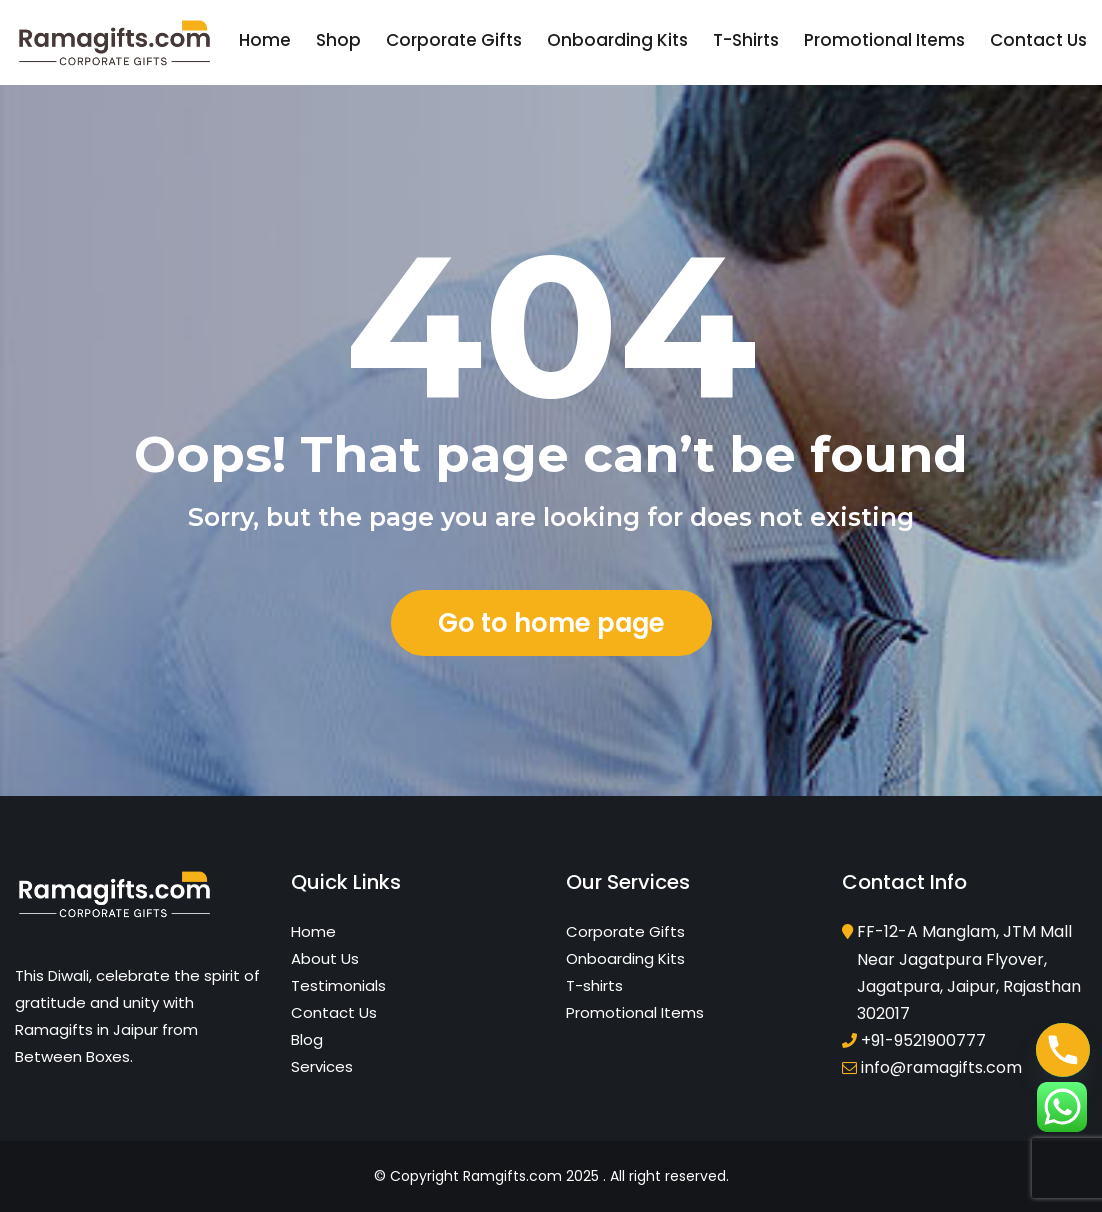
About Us (325, 958)
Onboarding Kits (617, 40)
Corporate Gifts (454, 40)
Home (265, 40)
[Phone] (1063, 1050)
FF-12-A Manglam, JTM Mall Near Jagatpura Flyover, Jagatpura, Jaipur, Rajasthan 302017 (969, 972)
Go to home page (551, 623)
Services (322, 1066)
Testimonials (338, 985)
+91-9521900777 (923, 1040)
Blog (307, 1039)
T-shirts (746, 40)
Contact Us (1038, 40)
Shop (338, 40)
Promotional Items (884, 40)
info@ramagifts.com (941, 1067)
